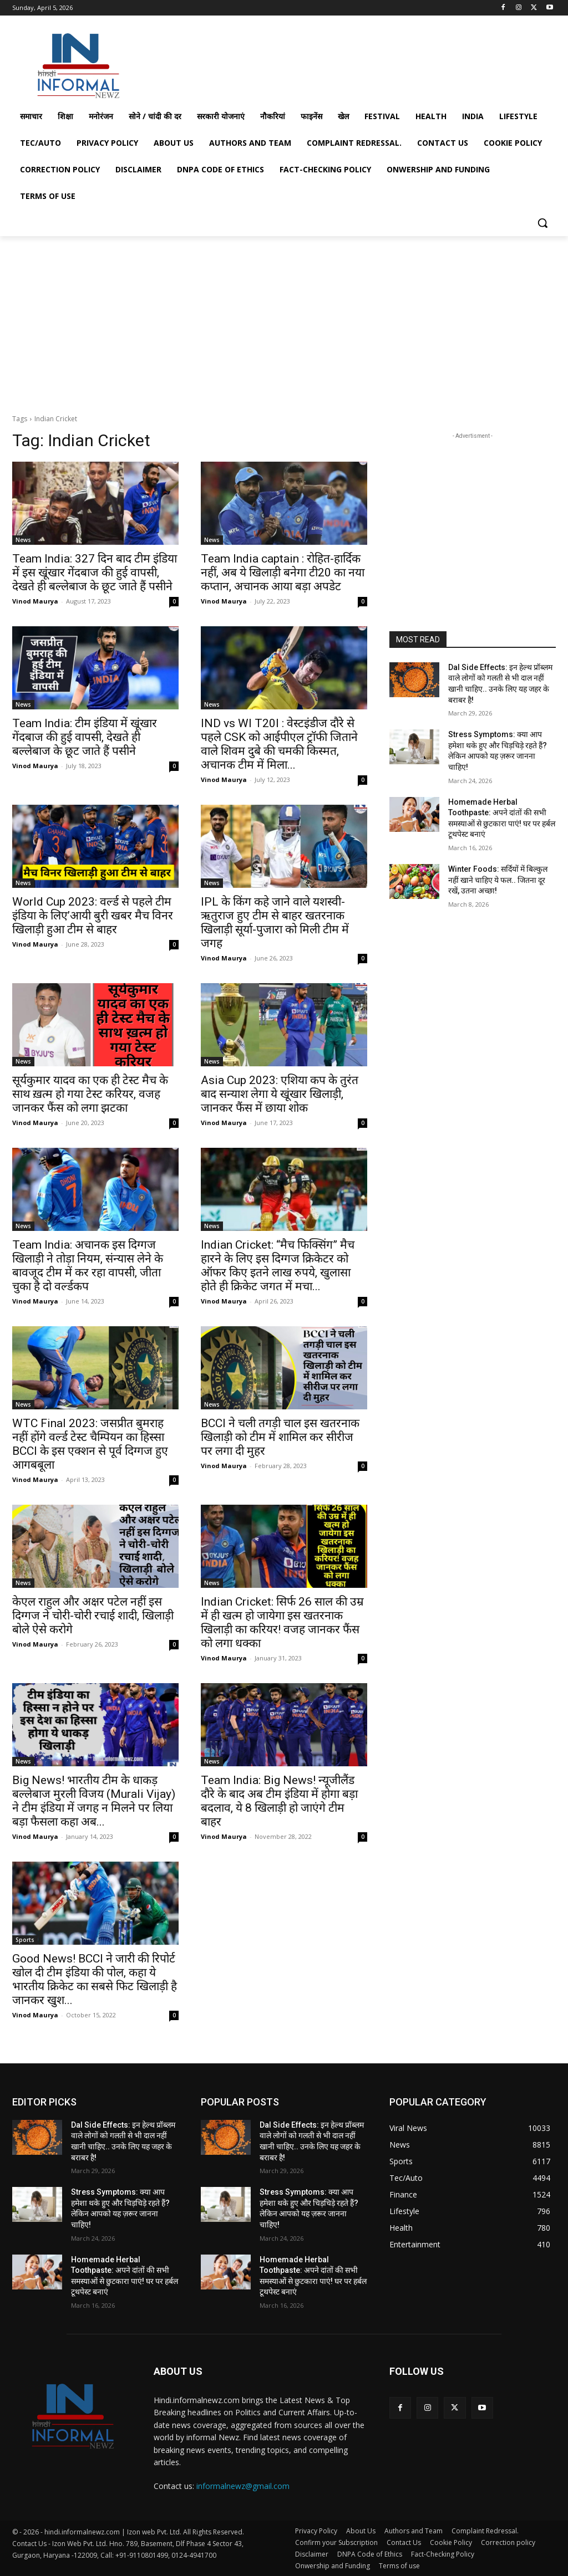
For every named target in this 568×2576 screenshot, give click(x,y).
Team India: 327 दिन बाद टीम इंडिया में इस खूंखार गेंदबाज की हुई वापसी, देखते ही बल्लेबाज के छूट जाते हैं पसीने (94, 572)
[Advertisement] (272, 62)
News (23, 540)
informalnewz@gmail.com (243, 2486)
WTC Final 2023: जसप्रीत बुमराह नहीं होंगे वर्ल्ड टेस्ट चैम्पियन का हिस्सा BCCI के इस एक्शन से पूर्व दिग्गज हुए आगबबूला (90, 1444)
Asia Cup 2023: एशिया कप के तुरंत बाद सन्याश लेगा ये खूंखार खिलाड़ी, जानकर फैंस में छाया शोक (279, 1094)
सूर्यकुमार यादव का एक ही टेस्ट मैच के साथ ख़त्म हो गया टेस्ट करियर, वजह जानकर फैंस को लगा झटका (90, 1094)
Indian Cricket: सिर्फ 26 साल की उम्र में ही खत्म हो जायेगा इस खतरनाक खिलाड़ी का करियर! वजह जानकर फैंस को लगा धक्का (282, 1622)
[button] (542, 222)
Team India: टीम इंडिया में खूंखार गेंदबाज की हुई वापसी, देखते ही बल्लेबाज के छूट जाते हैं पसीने (84, 737)
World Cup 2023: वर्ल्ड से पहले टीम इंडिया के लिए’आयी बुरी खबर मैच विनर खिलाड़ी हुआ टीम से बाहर (92, 915)
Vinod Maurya (35, 601)
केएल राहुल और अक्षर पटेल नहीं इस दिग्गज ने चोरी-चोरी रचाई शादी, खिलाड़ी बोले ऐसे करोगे (93, 1615)
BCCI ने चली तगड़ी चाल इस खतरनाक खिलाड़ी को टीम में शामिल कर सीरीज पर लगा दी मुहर (280, 1437)
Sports (25, 1940)
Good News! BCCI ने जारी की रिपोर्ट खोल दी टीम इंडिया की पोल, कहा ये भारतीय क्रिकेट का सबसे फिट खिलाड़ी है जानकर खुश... (94, 1979)
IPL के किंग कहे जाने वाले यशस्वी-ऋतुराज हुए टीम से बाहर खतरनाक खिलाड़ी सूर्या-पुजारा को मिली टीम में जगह (275, 922)
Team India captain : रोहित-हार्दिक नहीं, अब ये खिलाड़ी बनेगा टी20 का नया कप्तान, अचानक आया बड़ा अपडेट (282, 572)
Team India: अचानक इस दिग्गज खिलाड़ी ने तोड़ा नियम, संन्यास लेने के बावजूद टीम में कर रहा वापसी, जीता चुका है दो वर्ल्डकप (87, 1265)
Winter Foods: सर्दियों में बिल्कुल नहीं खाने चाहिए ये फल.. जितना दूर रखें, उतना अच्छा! (497, 880)
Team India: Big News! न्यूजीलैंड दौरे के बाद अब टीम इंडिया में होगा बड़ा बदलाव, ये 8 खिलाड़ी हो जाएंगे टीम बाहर (279, 1800)
